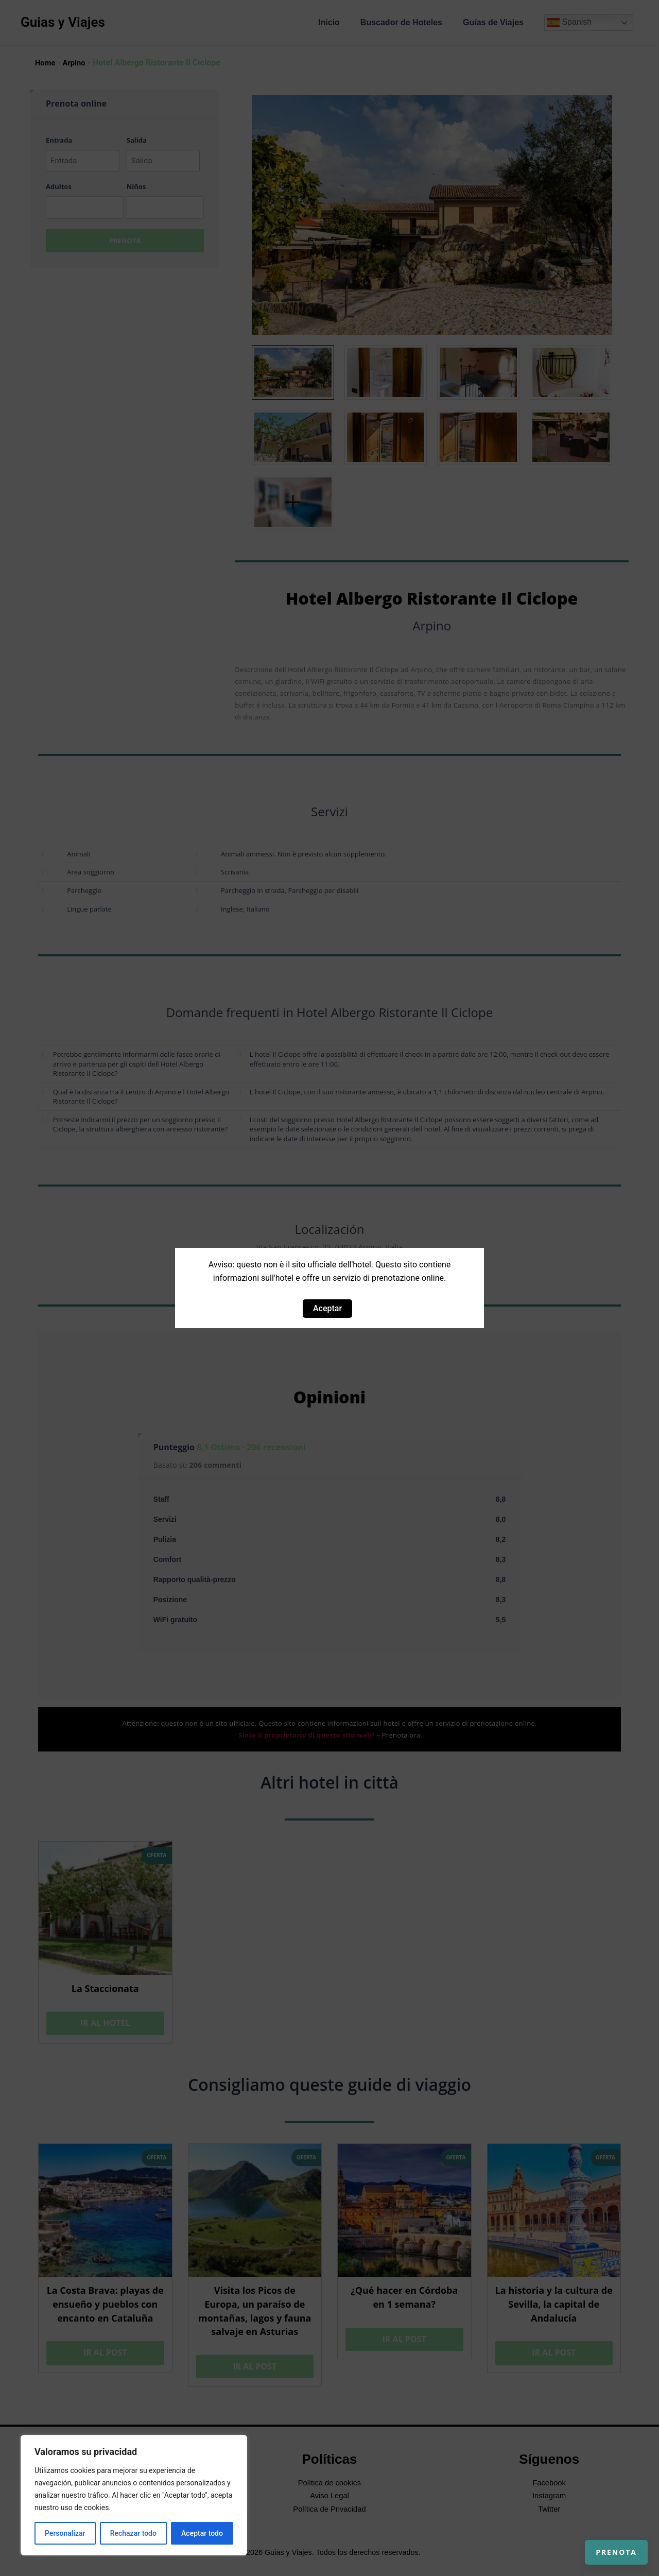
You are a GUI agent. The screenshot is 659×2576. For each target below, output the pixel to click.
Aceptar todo (202, 2533)
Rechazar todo (133, 2533)
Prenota (603, 2540)
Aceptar (327, 1308)
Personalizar (65, 2533)
